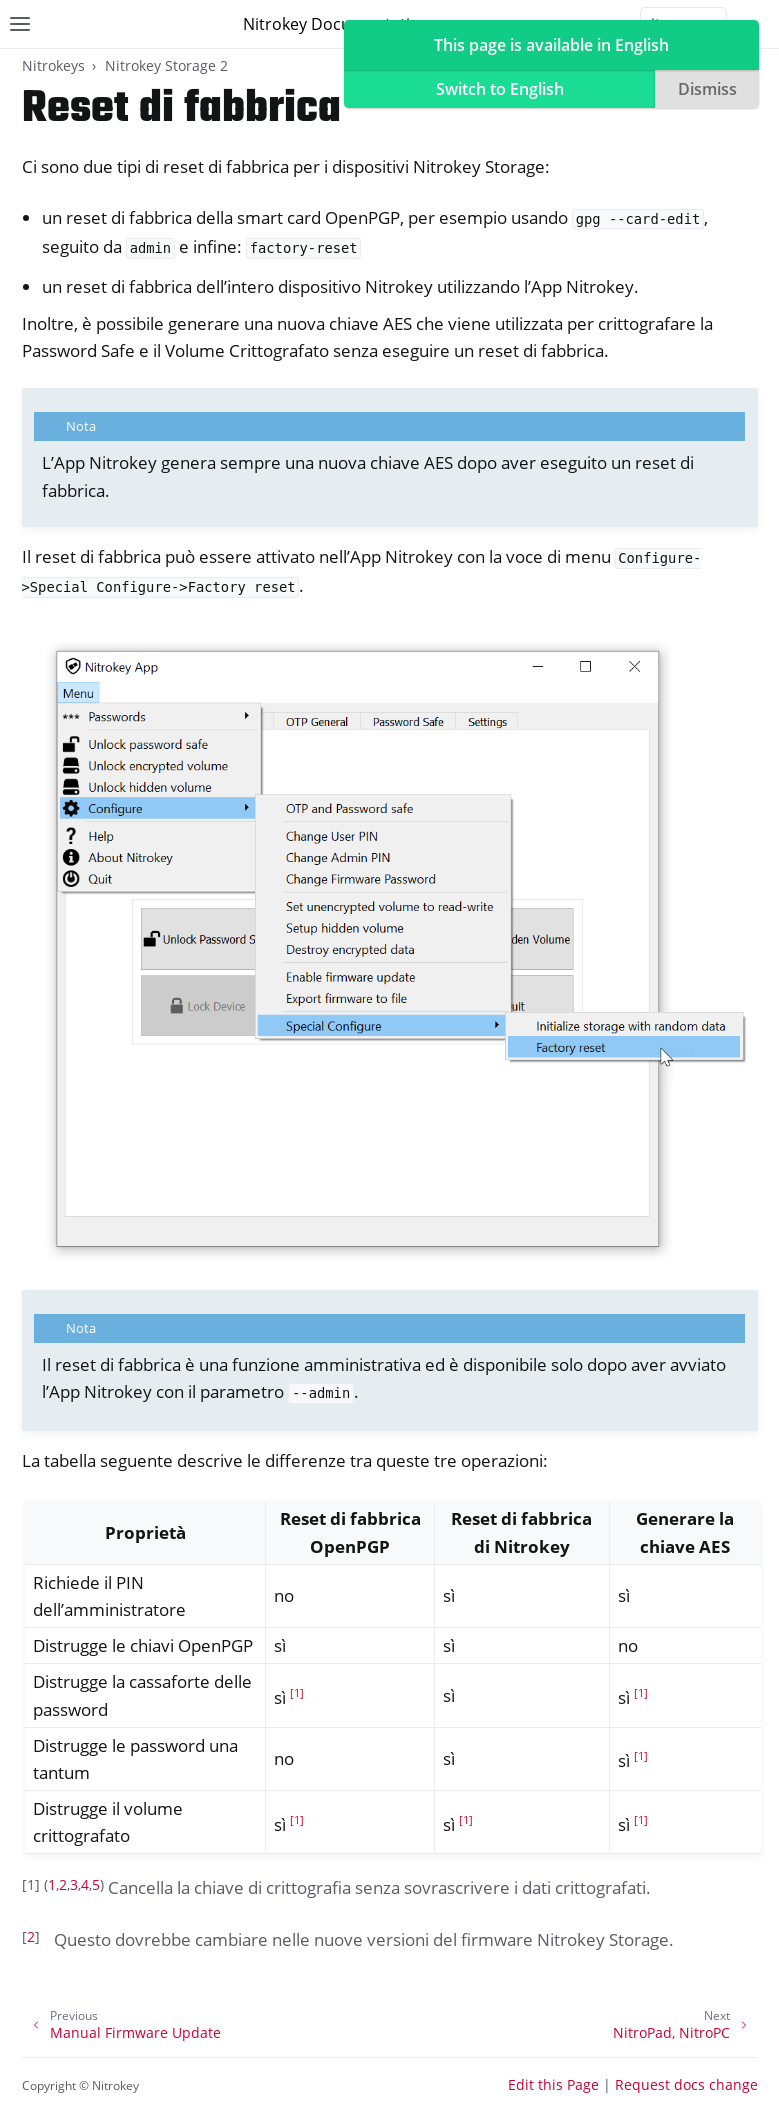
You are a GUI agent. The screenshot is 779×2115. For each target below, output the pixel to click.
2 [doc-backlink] (63, 1884)
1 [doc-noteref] (297, 1693)
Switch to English (500, 89)
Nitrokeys (53, 65)
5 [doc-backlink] (96, 1884)
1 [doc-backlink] (52, 1884)
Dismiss (707, 89)
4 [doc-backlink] (85, 1884)
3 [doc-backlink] (74, 1884)
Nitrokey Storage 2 (166, 65)
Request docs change (686, 2084)
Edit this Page (553, 2084)
